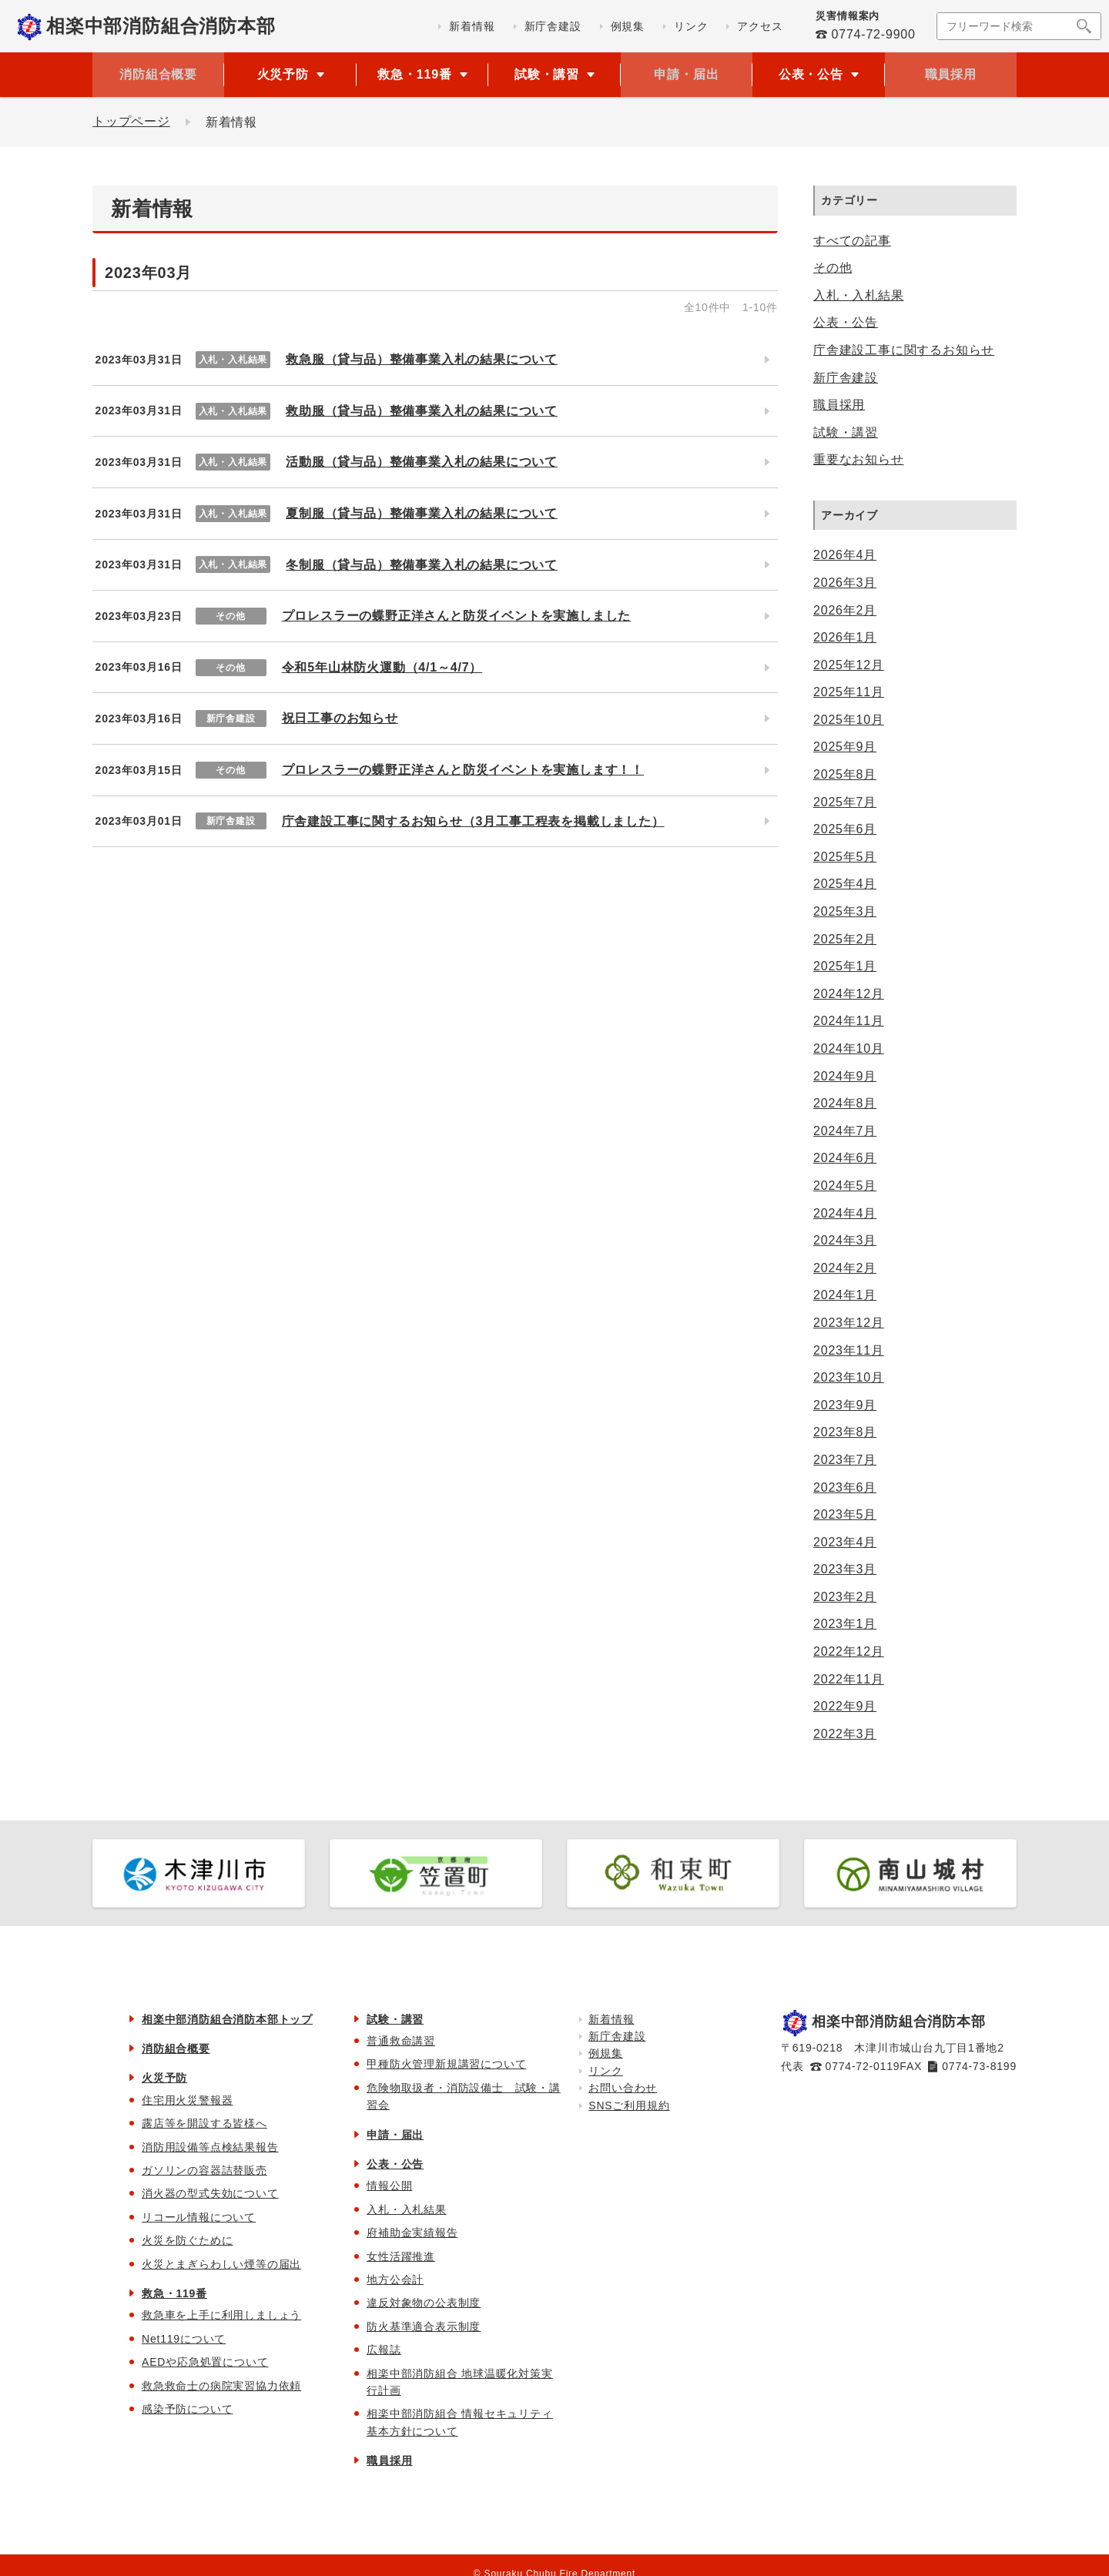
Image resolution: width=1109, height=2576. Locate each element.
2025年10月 (848, 719)
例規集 (605, 2053)
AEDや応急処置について (205, 2362)
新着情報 (611, 2019)
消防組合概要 (158, 74)
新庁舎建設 (845, 377)
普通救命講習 (401, 2041)
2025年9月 (844, 746)
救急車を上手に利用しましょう (221, 2315)
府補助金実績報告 (412, 2232)
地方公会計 (395, 2279)
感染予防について (187, 2409)
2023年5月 (844, 1514)
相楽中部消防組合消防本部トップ (227, 2019)
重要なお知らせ (858, 459)
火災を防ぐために (187, 2240)
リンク (605, 2071)
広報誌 (383, 2349)
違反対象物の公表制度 (424, 2302)
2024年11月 (848, 1020)
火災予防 (164, 2078)
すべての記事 (852, 240)
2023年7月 (844, 1459)
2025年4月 (844, 883)
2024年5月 (844, 1185)
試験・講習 (845, 432)
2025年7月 (844, 802)
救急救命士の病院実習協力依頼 (221, 2386)
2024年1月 (844, 1294)
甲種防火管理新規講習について (446, 2064)
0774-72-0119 (863, 2066)
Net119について (184, 2339)
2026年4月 (844, 554)
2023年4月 (844, 1542)
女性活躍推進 (401, 2256)
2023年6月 (844, 1487)
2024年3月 (844, 1240)
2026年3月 (844, 582)
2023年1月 (844, 1623)
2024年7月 (844, 1130)
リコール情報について (199, 2217)
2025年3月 (844, 911)
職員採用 (951, 74)
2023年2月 (844, 1596)
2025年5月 (844, 856)
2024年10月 (848, 1048)
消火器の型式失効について (210, 2193)
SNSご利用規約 (628, 2105)
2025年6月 (844, 829)
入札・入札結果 (858, 295)
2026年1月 (844, 637)
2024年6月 (844, 1157)
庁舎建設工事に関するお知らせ (903, 350)
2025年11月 (848, 691)
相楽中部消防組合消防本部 (161, 25)
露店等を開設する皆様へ (204, 2123)
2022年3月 (844, 1733)
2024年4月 (844, 1213)
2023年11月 (848, 1350)
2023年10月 (848, 1377)
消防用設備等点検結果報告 (210, 2147)
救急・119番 (174, 2293)
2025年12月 (848, 665)
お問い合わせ (622, 2088)
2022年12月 (848, 1651)
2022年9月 (844, 1706)
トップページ (131, 122)
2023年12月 (848, 1322)
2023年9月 (844, 1405)
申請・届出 (686, 74)
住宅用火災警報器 (187, 2100)
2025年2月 (844, 939)
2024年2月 (844, 1268)
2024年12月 (848, 993)
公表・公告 (845, 322)
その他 (832, 267)
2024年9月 (844, 1076)
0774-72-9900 (873, 34)
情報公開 (389, 2185)
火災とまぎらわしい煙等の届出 (221, 2264)
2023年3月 (844, 1569)
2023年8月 (844, 1432)
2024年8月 (844, 1103)
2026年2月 (844, 610)
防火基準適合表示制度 (424, 2326)
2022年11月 (848, 1679)
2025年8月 (844, 774)
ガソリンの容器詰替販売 (204, 2170)
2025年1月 (844, 966)
